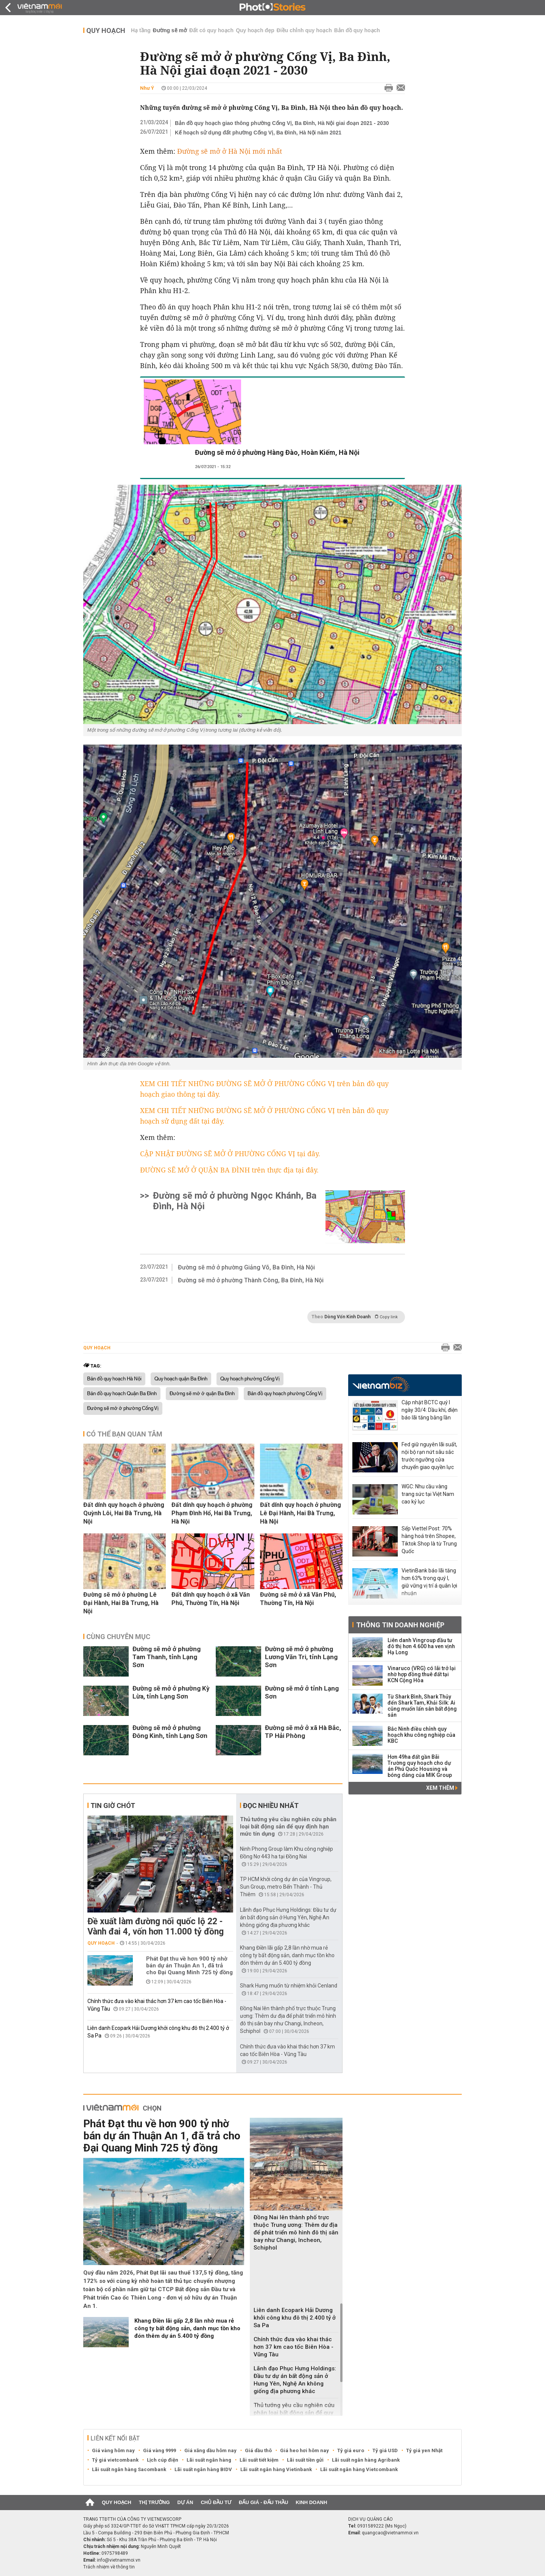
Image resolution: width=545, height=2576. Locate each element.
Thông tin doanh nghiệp (400, 1625)
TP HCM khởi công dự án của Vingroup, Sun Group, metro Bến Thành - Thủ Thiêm (286, 1886)
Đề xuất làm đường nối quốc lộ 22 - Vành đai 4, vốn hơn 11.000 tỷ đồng (155, 1926)
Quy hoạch (105, 30)
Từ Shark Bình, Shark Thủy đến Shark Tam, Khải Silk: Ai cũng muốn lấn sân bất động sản (422, 1706)
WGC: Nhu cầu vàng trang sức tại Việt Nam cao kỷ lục (428, 1494)
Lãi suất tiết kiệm (259, 2460)
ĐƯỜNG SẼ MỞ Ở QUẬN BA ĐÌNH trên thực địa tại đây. (229, 1169)
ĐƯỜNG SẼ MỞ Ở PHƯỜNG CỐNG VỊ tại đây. (248, 1153)
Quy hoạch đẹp (255, 30)
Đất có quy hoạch (211, 30)
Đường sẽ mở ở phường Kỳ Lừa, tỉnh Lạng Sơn (171, 1692)
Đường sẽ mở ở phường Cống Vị (123, 1408)
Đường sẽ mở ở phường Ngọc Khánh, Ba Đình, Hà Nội (234, 1201)
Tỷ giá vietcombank (115, 2460)
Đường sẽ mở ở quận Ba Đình (202, 1393)
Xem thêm (442, 1788)
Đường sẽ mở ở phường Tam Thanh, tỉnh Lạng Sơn (166, 1657)
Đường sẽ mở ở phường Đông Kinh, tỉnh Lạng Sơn (169, 1731)
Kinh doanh (311, 2502)
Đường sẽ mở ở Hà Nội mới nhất (229, 151)
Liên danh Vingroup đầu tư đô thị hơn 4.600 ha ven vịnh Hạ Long (421, 1646)
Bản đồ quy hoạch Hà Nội (114, 1378)
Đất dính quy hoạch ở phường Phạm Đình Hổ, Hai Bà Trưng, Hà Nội (211, 1513)
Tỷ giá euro (350, 2450)
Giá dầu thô (258, 2450)
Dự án (185, 2502)
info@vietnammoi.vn (118, 2560)
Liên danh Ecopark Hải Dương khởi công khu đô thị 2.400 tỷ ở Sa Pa (295, 2318)
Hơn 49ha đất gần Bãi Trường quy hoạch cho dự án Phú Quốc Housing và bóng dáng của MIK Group (420, 1766)
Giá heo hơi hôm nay (304, 2450)
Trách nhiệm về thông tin (109, 2567)
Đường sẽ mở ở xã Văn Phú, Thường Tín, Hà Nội (298, 1598)
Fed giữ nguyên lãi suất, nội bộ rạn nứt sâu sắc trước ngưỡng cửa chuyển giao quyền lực (429, 1455)
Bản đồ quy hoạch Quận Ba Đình (122, 1393)
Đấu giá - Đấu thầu (263, 2502)
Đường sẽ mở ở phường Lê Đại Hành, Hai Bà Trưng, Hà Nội (121, 1603)
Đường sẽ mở (170, 30)
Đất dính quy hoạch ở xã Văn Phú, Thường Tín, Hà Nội (210, 1598)
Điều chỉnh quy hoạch (304, 30)
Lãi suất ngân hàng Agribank (366, 2460)
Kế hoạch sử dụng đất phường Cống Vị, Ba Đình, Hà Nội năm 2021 (258, 133)
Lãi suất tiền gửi (305, 2460)
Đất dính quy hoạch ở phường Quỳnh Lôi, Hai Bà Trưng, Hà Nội (123, 1513)
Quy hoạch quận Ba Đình (180, 1378)
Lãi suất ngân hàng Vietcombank (359, 2469)
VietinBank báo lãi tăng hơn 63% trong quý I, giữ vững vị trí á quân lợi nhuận (429, 1581)
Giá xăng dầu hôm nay (210, 2450)
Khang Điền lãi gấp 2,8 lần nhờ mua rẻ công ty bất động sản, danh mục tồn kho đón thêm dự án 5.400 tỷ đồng (287, 1955)
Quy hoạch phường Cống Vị (250, 1378)
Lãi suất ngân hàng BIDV (203, 2469)
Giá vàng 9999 (159, 2450)
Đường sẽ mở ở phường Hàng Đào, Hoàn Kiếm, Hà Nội (277, 452)
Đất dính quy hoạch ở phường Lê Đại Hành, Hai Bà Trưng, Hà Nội (300, 1513)
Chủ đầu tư (216, 2502)
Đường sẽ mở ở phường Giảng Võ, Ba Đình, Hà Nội (246, 1267)
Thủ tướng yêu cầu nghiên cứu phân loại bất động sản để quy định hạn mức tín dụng (288, 1826)
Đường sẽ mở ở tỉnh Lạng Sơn (302, 1692)
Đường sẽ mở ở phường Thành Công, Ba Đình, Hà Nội (251, 1280)
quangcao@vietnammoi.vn (390, 2532)
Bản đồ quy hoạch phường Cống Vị (285, 1393)
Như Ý (147, 88)
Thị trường (154, 2502)
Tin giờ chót (112, 1805)
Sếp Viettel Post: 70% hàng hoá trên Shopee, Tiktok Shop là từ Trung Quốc (429, 1539)
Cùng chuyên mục (118, 1637)
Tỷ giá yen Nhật (424, 2450)
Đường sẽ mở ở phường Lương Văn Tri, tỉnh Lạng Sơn (301, 1657)
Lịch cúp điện (162, 2460)
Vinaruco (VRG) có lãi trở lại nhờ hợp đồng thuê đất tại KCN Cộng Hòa (422, 1674)
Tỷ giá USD (385, 2450)
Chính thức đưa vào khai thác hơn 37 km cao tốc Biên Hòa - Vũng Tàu (293, 2347)
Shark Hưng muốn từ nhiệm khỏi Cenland (288, 1986)
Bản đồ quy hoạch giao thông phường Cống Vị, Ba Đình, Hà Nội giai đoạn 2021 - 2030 (282, 123)
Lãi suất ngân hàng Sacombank (129, 2469)
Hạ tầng (141, 30)
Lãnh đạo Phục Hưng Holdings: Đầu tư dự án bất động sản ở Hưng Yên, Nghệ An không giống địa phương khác (288, 1917)
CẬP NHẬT (158, 1153)
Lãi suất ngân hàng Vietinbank (276, 2469)
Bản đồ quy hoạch (357, 30)
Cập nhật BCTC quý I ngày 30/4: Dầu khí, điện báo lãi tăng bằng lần (430, 1410)
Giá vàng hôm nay (113, 2450)
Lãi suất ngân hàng (209, 2460)
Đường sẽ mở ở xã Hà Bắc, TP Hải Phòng (303, 1731)
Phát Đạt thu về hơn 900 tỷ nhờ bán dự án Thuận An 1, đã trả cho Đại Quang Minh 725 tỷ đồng (189, 1965)
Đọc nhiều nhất (271, 1805)
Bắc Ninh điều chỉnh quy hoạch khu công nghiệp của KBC (421, 1735)
